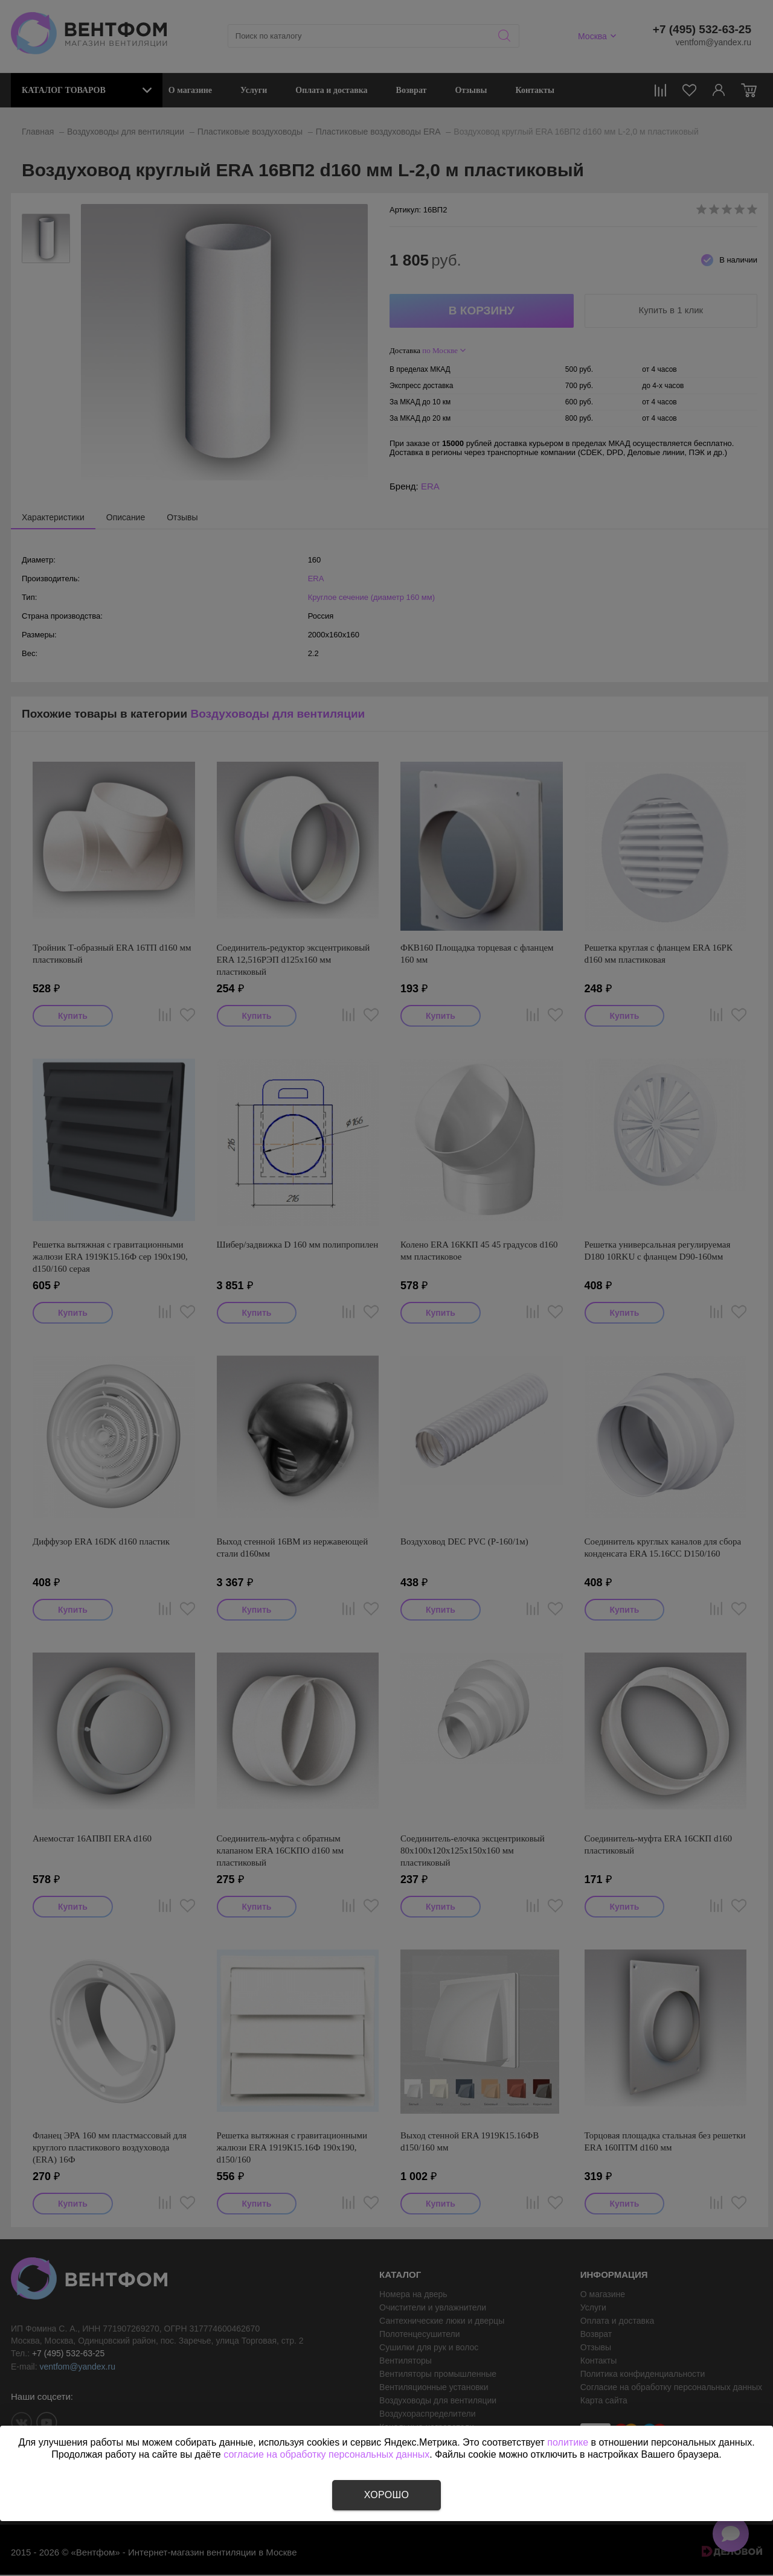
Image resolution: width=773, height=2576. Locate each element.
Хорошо (386, 2495)
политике (567, 2442)
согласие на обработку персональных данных (326, 2454)
